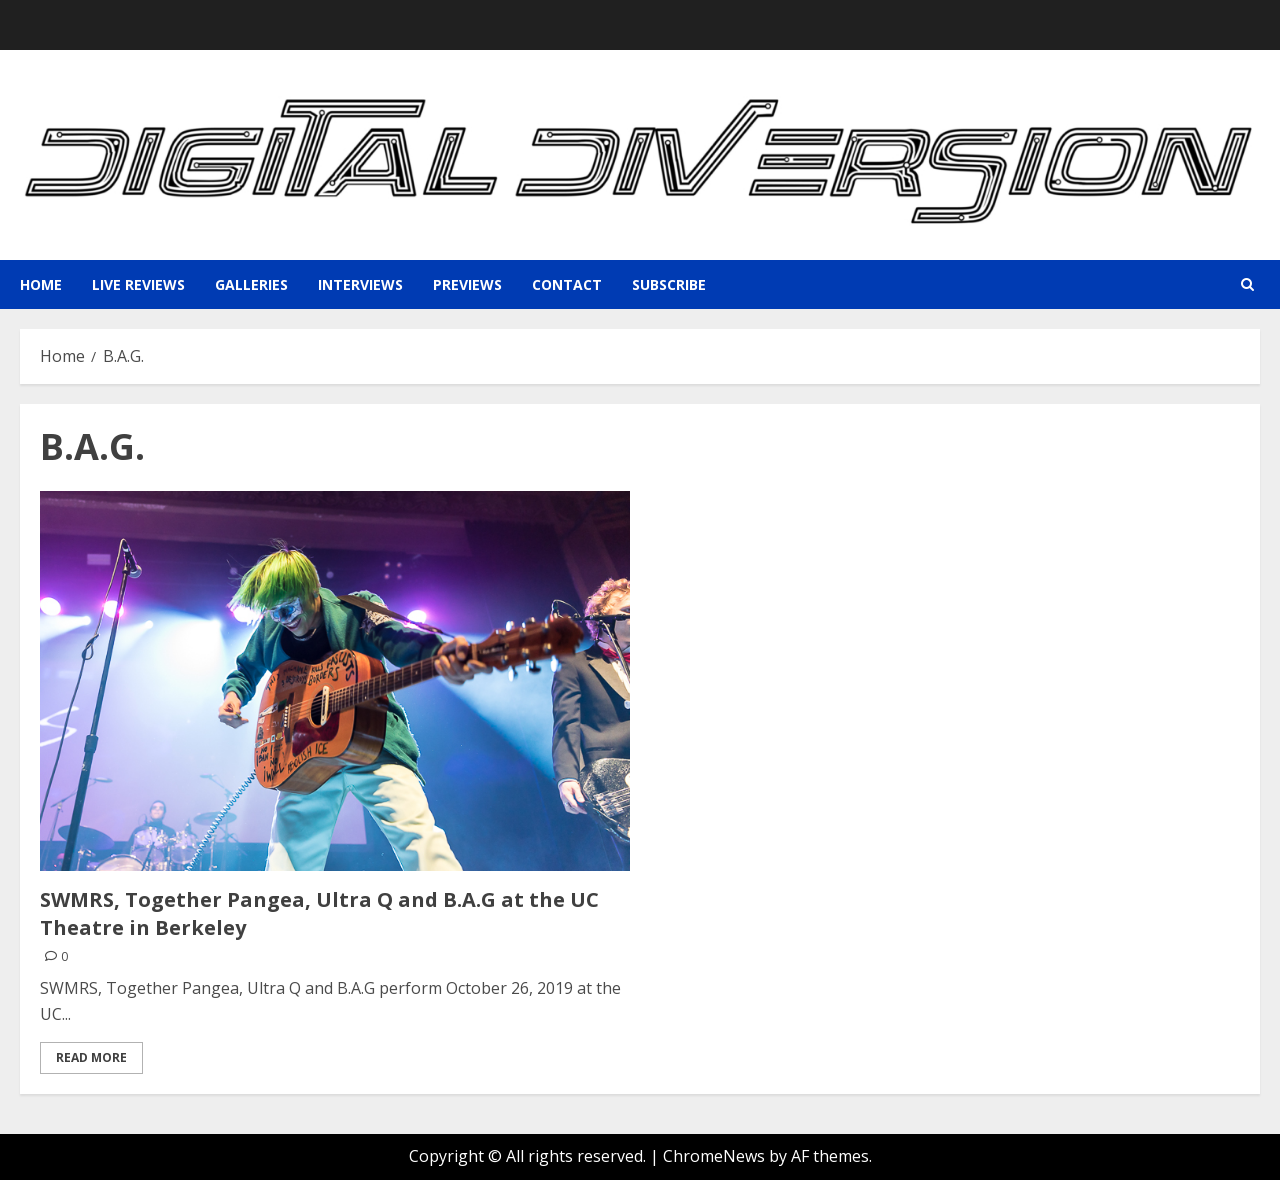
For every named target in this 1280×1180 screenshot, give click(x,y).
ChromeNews (714, 1156)
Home (41, 284)
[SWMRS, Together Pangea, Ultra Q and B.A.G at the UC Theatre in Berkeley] (335, 681)
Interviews (360, 284)
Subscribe (669, 284)
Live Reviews (138, 284)
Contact (567, 284)
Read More (91, 1057)
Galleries (251, 284)
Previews (467, 284)
